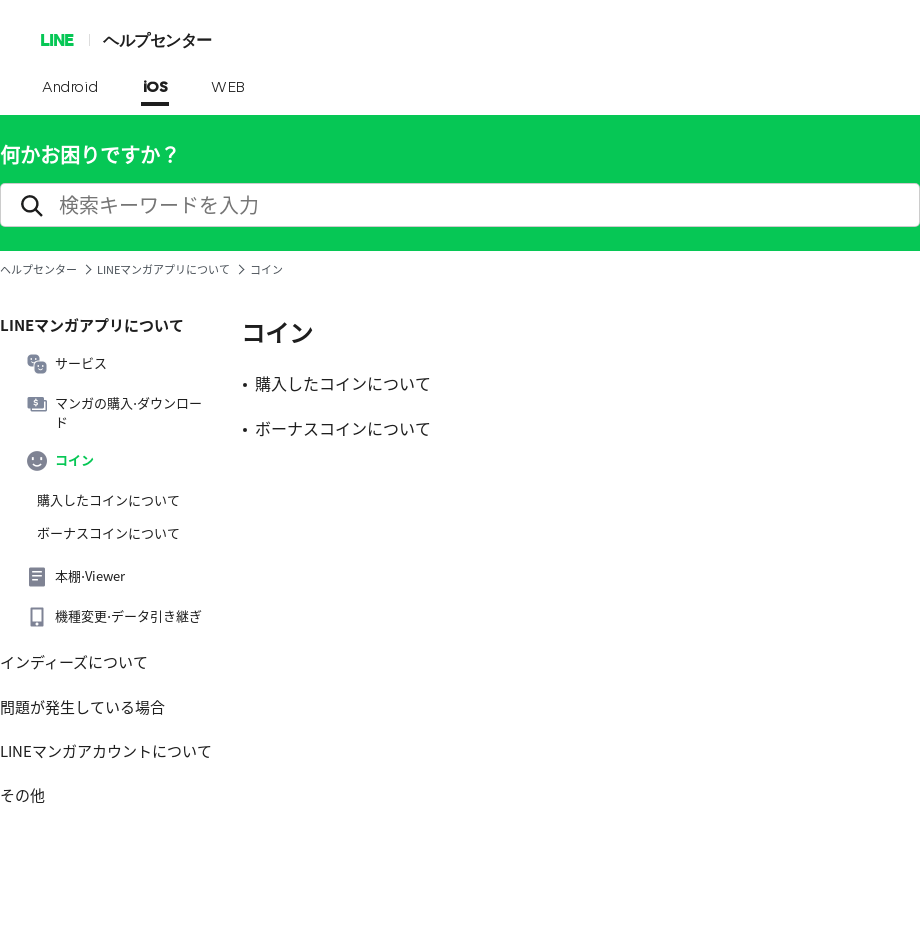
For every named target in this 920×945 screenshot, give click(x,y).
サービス (67, 364)
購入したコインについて (108, 500)
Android (70, 88)
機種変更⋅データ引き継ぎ (114, 617)
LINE (56, 39)
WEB (228, 88)
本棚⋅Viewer (76, 577)
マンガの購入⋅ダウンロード (114, 412)
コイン (60, 461)
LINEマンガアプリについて (163, 269)
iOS (155, 88)
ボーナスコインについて (108, 533)
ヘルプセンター (157, 39)
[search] (460, 205)
